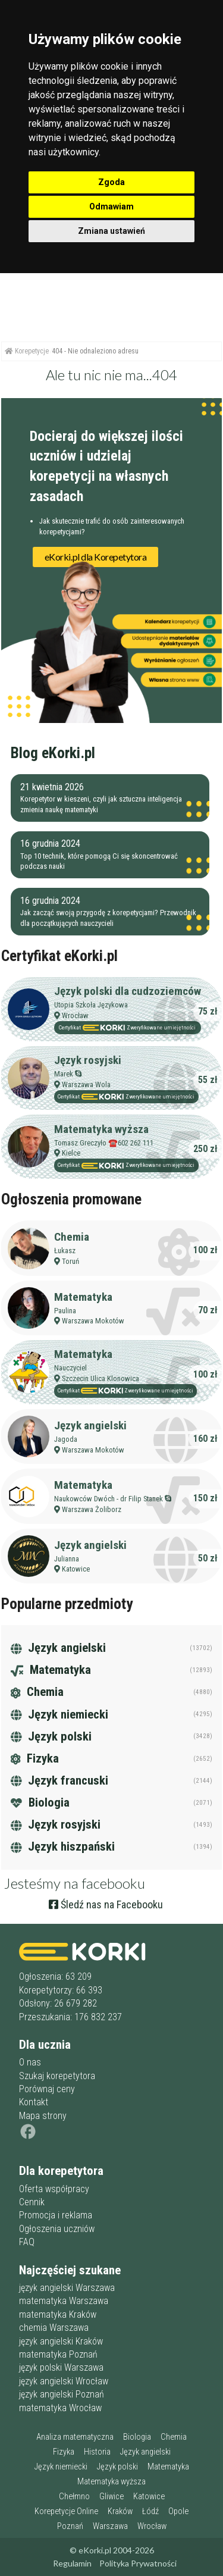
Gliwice (111, 2497)
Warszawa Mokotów (93, 1320)
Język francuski (59, 1780)
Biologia (40, 1802)
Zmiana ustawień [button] (111, 231)
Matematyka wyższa (101, 1129)
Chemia (71, 1237)
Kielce (71, 1152)
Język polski (51, 1736)
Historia (97, 2452)
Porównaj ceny (47, 2089)
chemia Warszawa (54, 2327)
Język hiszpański (63, 1846)
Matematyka (83, 1297)
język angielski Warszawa (67, 2287)
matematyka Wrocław (60, 2408)
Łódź (150, 2511)
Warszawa (110, 2526)
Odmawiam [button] (111, 206)
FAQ (26, 2242)
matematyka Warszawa (63, 2300)
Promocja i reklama (55, 2215)
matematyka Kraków (57, 2314)
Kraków (120, 2511)
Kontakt (33, 2102)
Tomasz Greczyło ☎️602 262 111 (103, 1142)
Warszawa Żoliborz (91, 1509)
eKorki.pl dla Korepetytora (96, 556)
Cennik (32, 2202)
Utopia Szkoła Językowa (91, 1004)
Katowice (76, 1568)
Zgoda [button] (111, 182)
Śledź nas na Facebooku (106, 1904)
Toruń (70, 1261)
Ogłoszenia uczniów (57, 2228)
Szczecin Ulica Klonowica (100, 1378)
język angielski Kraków (61, 2341)
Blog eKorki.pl (53, 753)
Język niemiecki (59, 1714)
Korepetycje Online (66, 2511)
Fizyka (35, 1758)
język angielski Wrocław (63, 2381)
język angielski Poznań (61, 2394)
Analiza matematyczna (75, 2437)
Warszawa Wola (86, 1084)
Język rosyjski (87, 1060)
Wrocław (75, 1015)
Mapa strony (43, 2115)
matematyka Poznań (58, 2354)
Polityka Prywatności (138, 2563)
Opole (178, 2511)
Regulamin (72, 2563)
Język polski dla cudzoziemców (127, 991)
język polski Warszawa (61, 2367)
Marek (63, 1073)
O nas (30, 2062)
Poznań (70, 2526)
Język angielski (90, 1425)
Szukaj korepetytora (57, 2076)
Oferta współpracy (54, 2189)
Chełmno (74, 2497)
